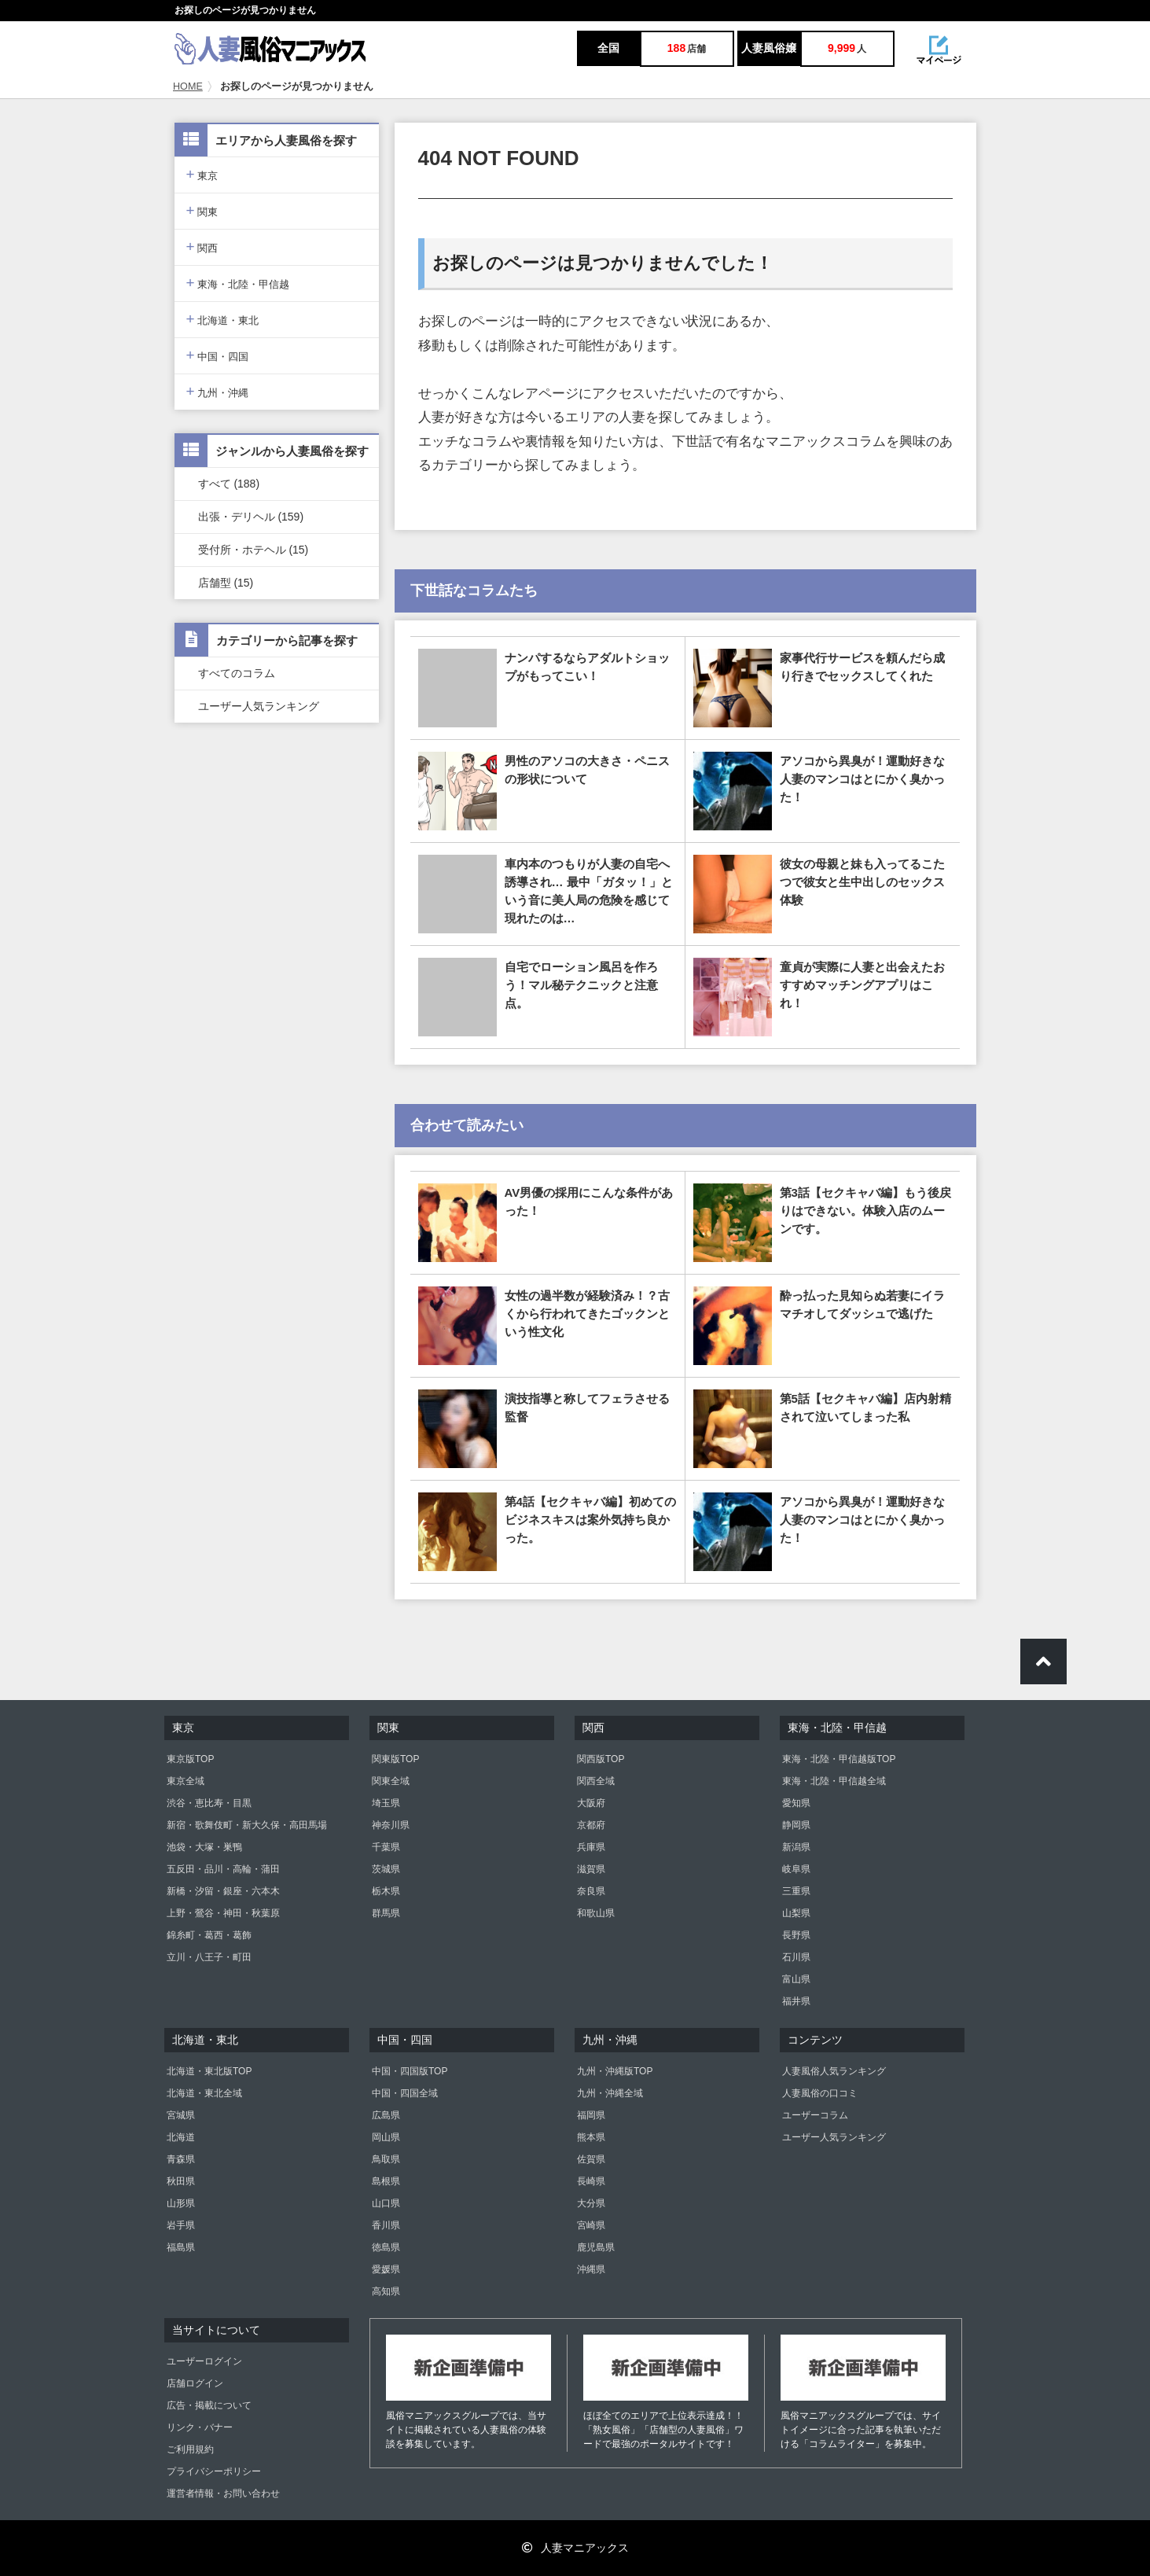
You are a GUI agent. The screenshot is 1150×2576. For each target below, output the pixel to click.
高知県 (386, 2291)
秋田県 (181, 2181)
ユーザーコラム (815, 2115)
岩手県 (181, 2225)
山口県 (386, 2203)
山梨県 (796, 1913)
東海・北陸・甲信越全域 (834, 1781)
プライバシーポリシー (214, 2471)
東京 (202, 174)
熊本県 (591, 2137)
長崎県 (591, 2181)
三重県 (796, 1891)
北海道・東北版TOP (209, 2071)
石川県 (796, 1957)
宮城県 (181, 2115)
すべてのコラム (236, 673)
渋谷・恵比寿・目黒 (209, 1803)
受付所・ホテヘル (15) (253, 549)
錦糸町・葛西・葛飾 (209, 1935)
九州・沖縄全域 (610, 2093)
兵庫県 (591, 1847)
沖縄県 (591, 2269)
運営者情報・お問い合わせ (223, 2493)
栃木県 (386, 1891)
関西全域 (596, 1781)
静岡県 (796, 1825)
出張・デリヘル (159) (251, 516)
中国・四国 (217, 355)
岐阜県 (796, 1869)
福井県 (796, 2001)
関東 (202, 210)
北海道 (181, 2137)
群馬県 (386, 1913)
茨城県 (386, 1869)
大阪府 (591, 1803)
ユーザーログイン (204, 2361)
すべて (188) (229, 483)
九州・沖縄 (217, 391)
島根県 (386, 2181)
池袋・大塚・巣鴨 (204, 1847)
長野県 (796, 1935)
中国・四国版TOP (409, 2071)
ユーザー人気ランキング (258, 706)
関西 (202, 246)
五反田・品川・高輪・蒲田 (223, 1869)
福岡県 (591, 2115)
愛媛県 (386, 2269)
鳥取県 (386, 2159)
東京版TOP (190, 1759)
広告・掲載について (209, 2405)
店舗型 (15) (226, 582)
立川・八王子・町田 (209, 1957)
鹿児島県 (596, 2247)
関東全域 (391, 1781)
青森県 (181, 2159)
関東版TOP (395, 1759)
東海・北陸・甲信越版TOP (838, 1759)
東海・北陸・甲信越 (238, 282)
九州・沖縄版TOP (614, 2071)
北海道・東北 (222, 319)
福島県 (181, 2247)
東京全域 (185, 1781)
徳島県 (386, 2247)
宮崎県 (591, 2225)
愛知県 (796, 1803)
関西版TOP (600, 1759)
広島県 (386, 2115)
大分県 (591, 2203)
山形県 (181, 2203)
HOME (188, 86)
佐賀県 (591, 2159)
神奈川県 (391, 1825)
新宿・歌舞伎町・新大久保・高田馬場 (247, 1825)
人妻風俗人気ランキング (834, 2071)
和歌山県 (596, 1913)
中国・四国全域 (405, 2093)
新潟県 (796, 1847)
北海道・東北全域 (204, 2093)
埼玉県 (386, 1803)
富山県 (796, 1979)
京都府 (591, 1825)
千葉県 (386, 1847)
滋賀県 (591, 1869)
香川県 (386, 2225)
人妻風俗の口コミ (820, 2093)
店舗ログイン (195, 2383)
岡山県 (386, 2137)
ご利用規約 (190, 2449)
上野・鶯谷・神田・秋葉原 (223, 1913)
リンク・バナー (200, 2427)
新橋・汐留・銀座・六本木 (223, 1891)
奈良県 (591, 1891)
